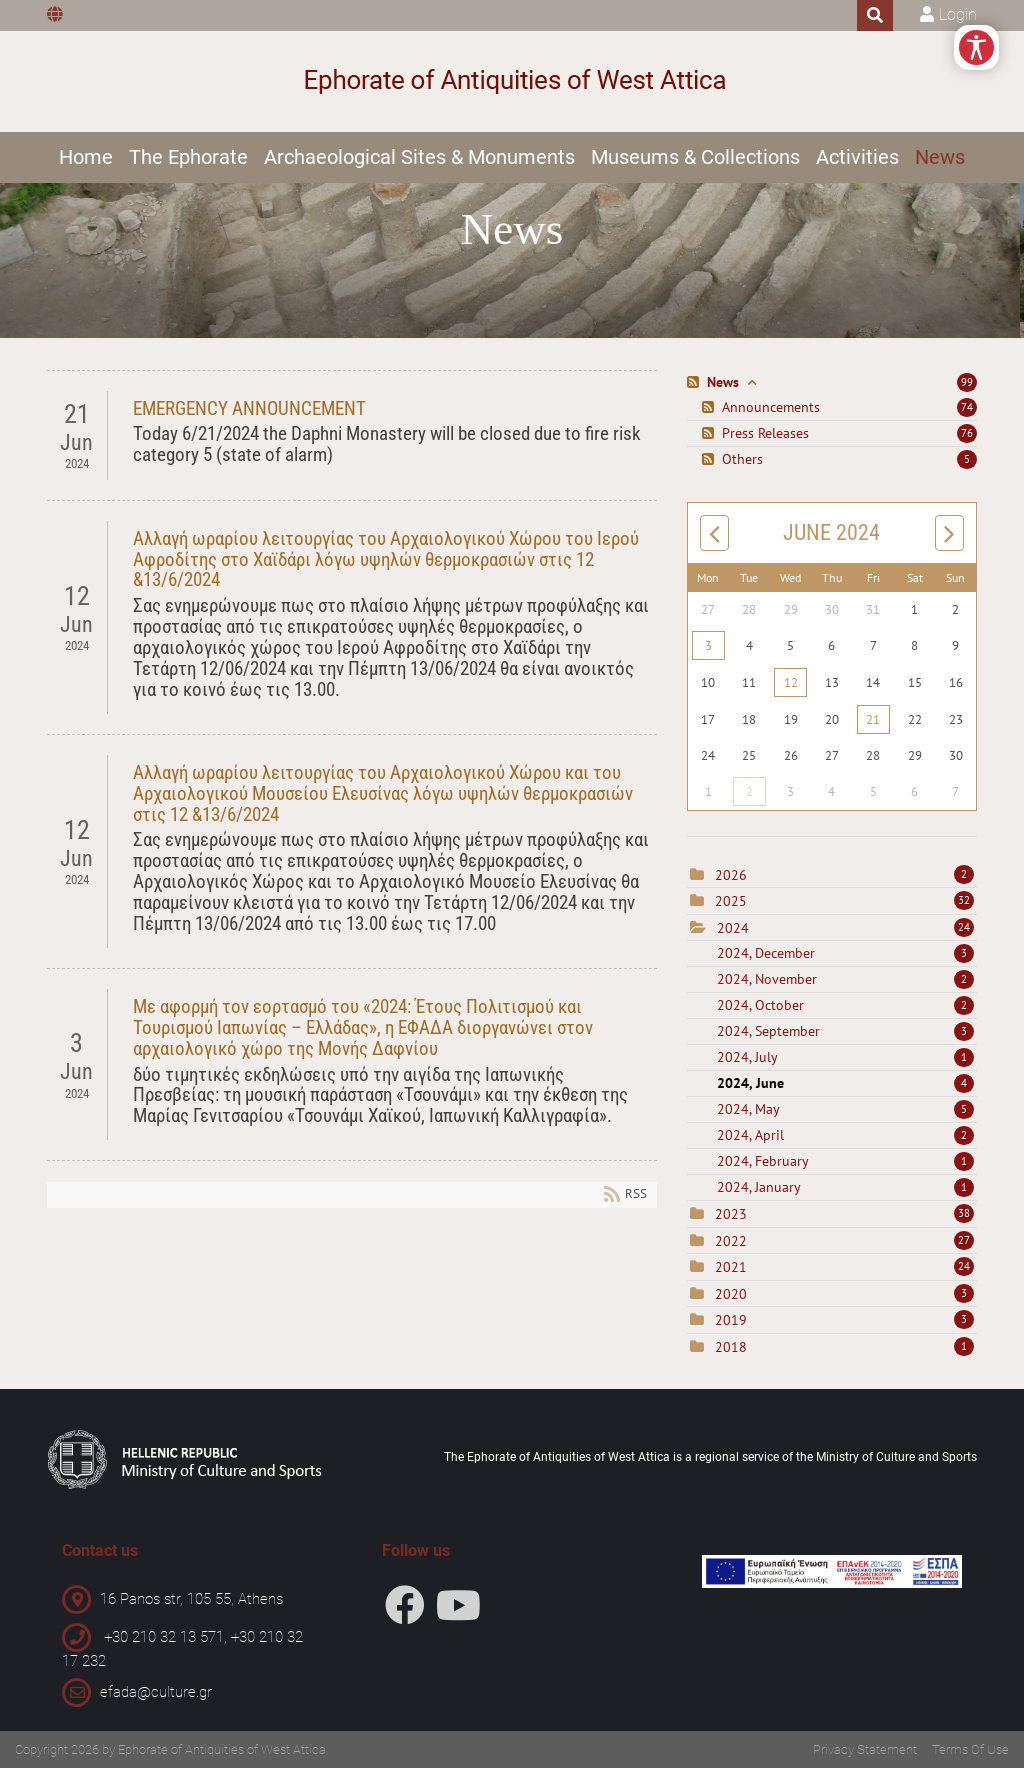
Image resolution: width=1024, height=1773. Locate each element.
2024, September (845, 1037)
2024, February (845, 1167)
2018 (731, 1352)
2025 (731, 907)
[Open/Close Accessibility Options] (976, 47)
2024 (733, 933)
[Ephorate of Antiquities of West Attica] (512, 81)
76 (967, 438)
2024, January (845, 1193)
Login (958, 14)
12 (791, 687)
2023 (731, 1220)
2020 (731, 1299)
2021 (731, 1273)
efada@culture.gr (156, 1697)
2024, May (845, 1115)
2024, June (845, 1089)
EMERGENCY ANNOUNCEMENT (249, 413)
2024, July (845, 1063)
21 (873, 724)
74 (967, 412)
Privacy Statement (865, 1754)
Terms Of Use (970, 1754)
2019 (731, 1326)
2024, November (845, 985)
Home (86, 157)
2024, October (845, 1011)
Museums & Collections (695, 157)
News (940, 157)
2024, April (845, 1141)
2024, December (845, 959)
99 (967, 387)
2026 (731, 880)
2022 (731, 1246)
